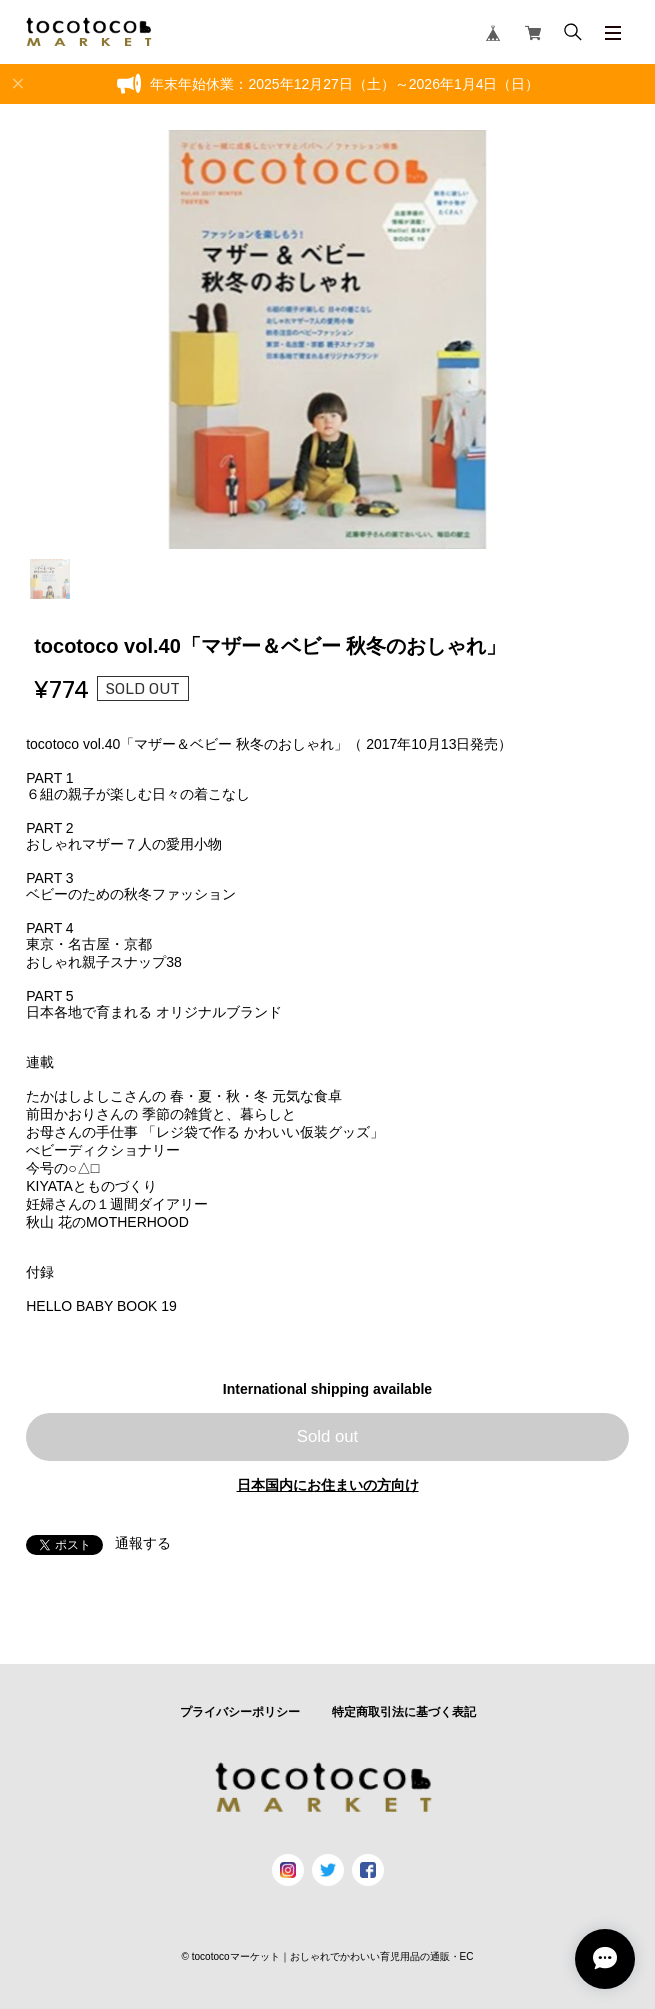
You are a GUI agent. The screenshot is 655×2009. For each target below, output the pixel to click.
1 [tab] (50, 579)
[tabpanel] (327, 339)
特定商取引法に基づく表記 (404, 1712)
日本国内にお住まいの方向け (328, 1485)
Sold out (328, 1436)
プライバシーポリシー (240, 1712)
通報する (143, 1543)
